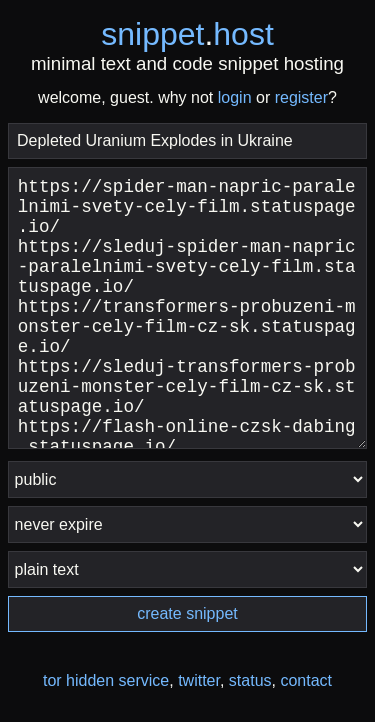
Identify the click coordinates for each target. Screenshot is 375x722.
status (250, 680)
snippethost (187, 34)
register (301, 97)
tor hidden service (106, 680)
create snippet (187, 613)
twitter (199, 680)
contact (306, 680)
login (235, 97)
